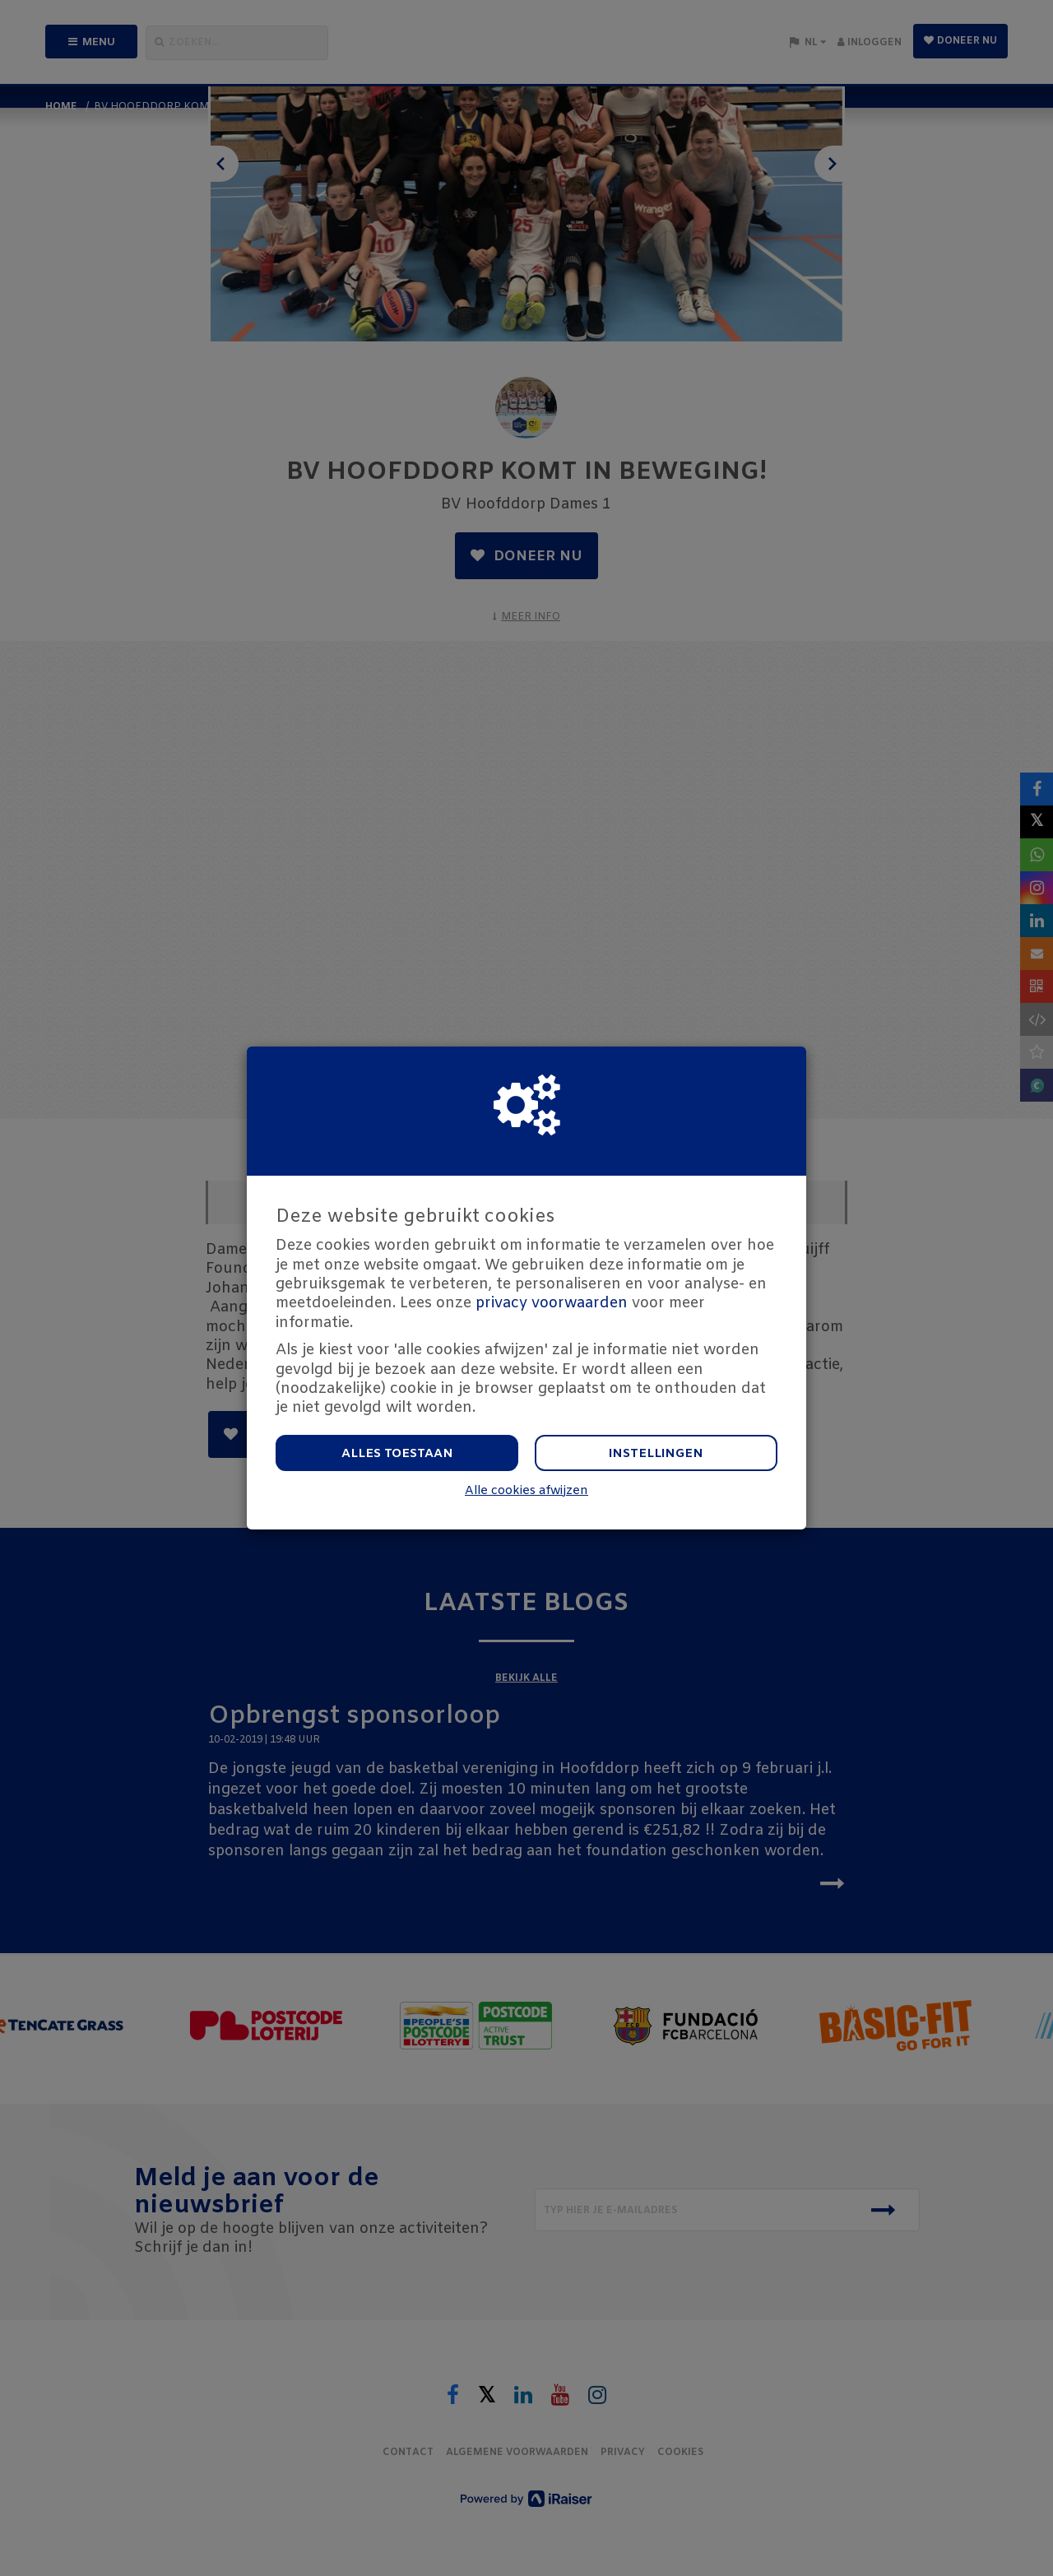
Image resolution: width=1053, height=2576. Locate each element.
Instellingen (656, 1454)
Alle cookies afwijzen (526, 1491)
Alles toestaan (397, 1454)
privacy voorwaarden (551, 1303)
